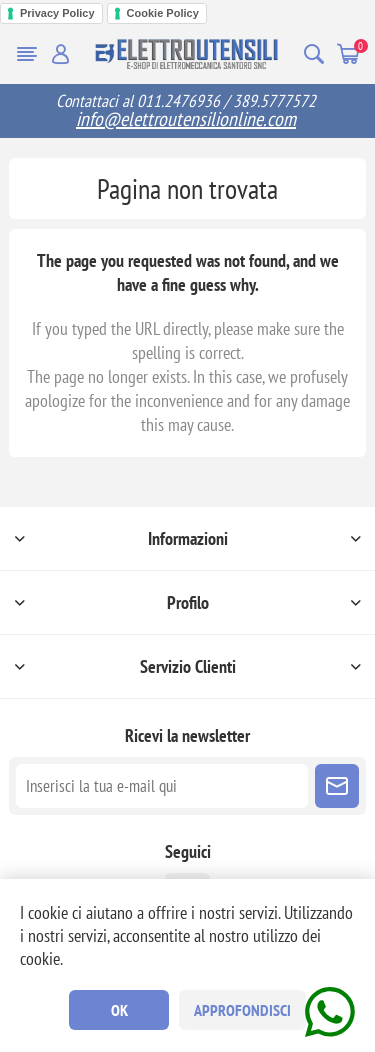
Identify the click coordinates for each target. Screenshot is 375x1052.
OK (119, 1010)
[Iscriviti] (161, 786)
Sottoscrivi (337, 786)
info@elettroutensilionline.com (186, 119)
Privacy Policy (57, 13)
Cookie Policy (163, 13)
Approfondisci (242, 1010)
